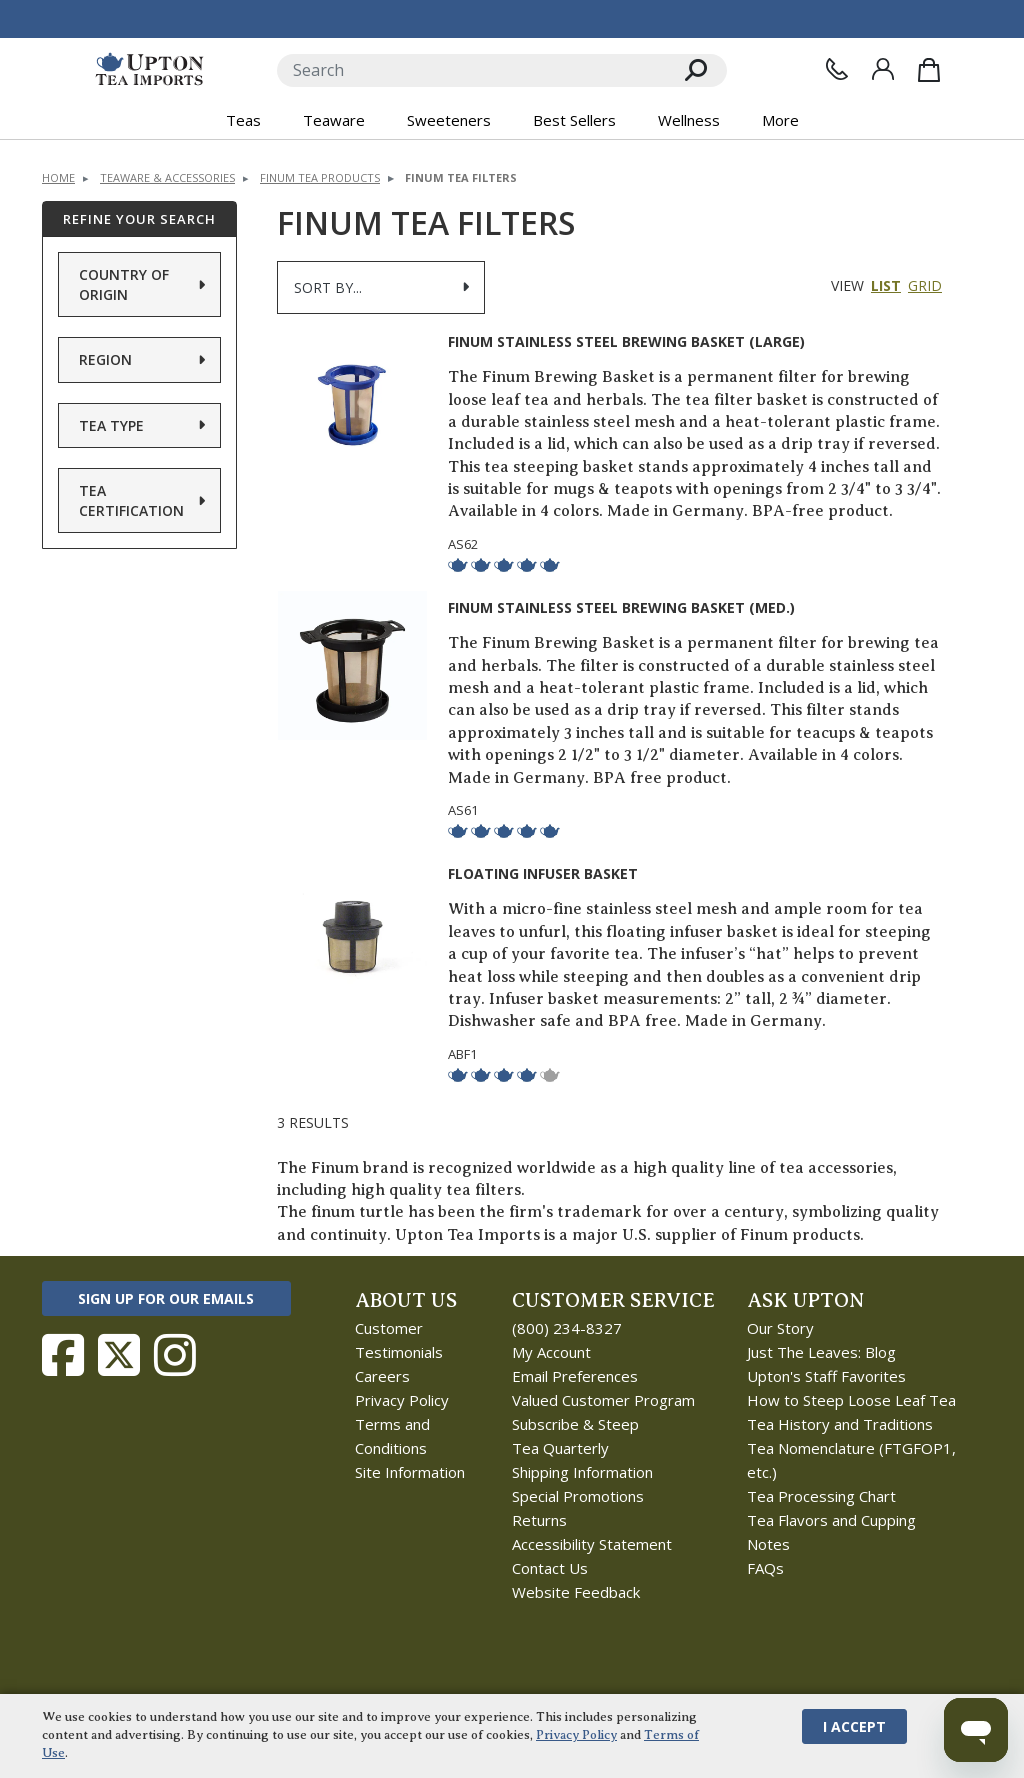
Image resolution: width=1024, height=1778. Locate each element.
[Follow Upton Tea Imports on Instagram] (175, 1355)
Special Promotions (578, 1496)
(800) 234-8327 (567, 1328)
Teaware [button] (334, 120)
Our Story (780, 1328)
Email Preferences (575, 1376)
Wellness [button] (689, 120)
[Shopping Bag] (929, 70)
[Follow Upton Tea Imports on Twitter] (119, 1355)
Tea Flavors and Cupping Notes (831, 1532)
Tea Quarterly (560, 1448)
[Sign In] (883, 69)
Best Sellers (574, 120)
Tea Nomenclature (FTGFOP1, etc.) (851, 1460)
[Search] (471, 70)
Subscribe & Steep (575, 1424)
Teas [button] (243, 120)
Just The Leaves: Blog (821, 1352)
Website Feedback (576, 1592)
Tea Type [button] (111, 425)
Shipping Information (582, 1472)
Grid (925, 285)
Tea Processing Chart (821, 1496)
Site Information (410, 1472)
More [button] (780, 120)
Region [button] (105, 359)
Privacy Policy (402, 1400)
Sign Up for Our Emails (166, 1298)
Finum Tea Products (320, 177)
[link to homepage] (149, 70)
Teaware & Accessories (167, 177)
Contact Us (550, 1568)
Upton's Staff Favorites (826, 1376)
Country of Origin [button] (124, 284)
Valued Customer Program (603, 1400)
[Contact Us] (837, 69)
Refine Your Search (139, 219)
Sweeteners (449, 120)
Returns (539, 1520)
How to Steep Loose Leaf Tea (851, 1400)
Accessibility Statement (592, 1544)
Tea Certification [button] (131, 500)
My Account (551, 1352)
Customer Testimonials (399, 1340)
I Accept (854, 1726)
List (886, 285)
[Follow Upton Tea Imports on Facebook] (63, 1355)
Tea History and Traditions (840, 1424)
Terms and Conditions (392, 1436)
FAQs (765, 1568)
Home (58, 177)
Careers (382, 1376)
